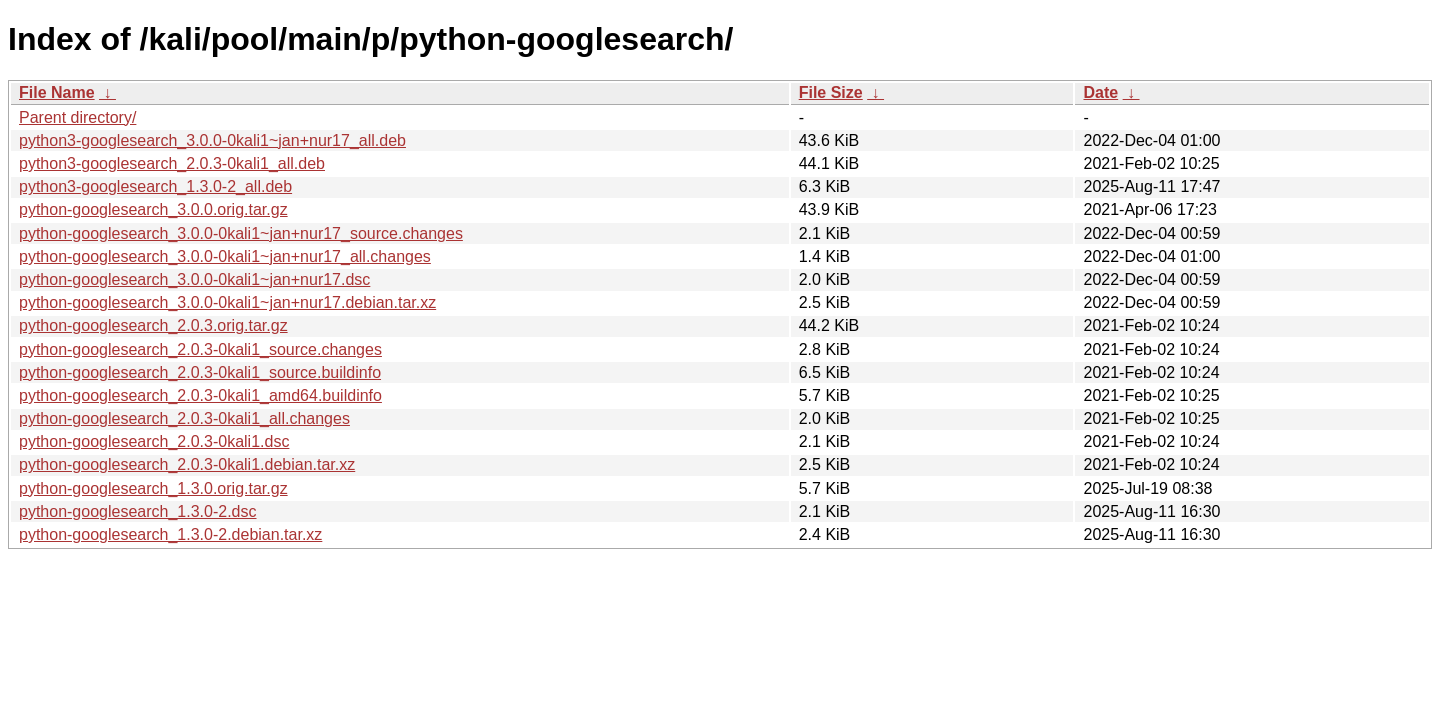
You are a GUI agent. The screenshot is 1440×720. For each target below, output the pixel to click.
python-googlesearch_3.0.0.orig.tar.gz (153, 209)
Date (1100, 92)
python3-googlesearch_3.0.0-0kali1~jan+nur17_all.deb (212, 140)
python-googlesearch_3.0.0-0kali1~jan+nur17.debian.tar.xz (227, 302)
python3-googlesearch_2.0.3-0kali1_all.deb (172, 163)
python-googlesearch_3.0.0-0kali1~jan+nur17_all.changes (225, 256)
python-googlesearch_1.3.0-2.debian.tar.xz (170, 534)
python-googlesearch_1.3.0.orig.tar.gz (153, 488)
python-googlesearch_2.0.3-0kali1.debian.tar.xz (187, 464)
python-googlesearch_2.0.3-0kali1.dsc (154, 441)
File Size (831, 92)
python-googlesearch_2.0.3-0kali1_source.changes (200, 349)
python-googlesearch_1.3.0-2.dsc (138, 511)
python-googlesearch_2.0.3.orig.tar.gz (153, 325)
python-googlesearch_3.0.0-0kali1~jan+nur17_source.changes (241, 233)
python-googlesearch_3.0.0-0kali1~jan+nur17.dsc (194, 279)
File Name (57, 92)
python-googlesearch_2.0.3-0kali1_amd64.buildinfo (200, 395)
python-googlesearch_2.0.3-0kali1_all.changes (184, 418)
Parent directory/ (77, 117)
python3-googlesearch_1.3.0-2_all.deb (155, 186)
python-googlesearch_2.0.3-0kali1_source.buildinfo (200, 372)
